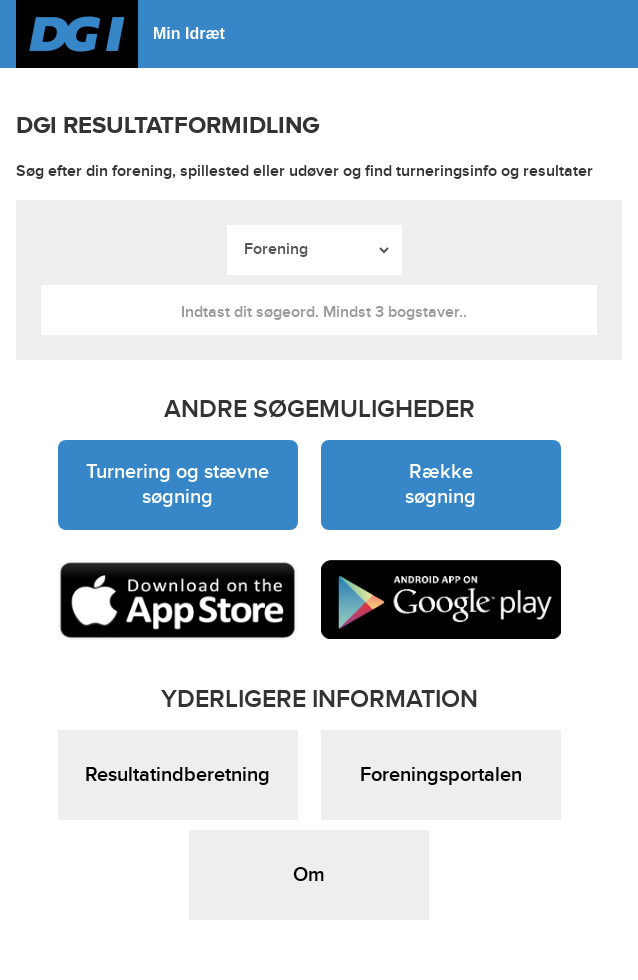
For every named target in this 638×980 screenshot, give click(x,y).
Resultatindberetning (177, 775)
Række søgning (440, 484)
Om (309, 875)
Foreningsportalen (441, 775)
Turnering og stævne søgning (177, 484)
